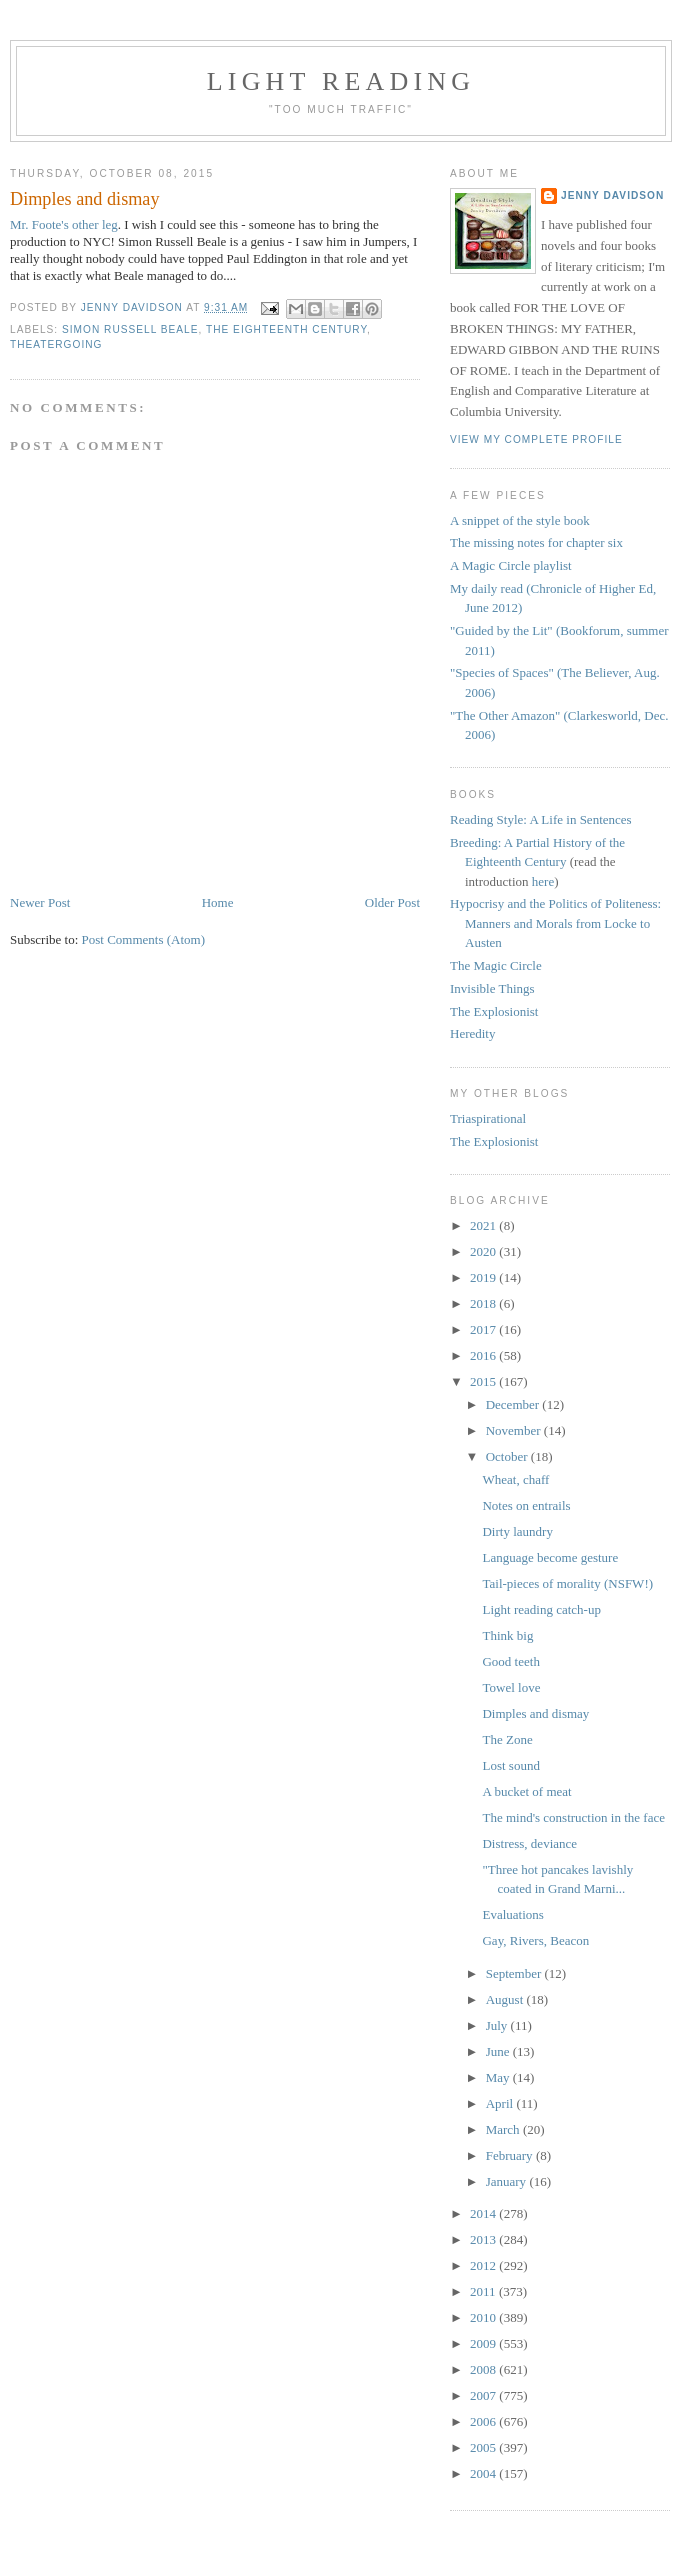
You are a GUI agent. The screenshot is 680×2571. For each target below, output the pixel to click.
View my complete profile (536, 439)
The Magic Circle (496, 965)
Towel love (511, 1687)
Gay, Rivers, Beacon (535, 1940)
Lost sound (510, 1765)
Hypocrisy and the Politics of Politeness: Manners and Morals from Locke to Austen (555, 923)
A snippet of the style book (520, 520)
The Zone (507, 1739)
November (515, 1430)
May (499, 2077)
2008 (484, 2369)
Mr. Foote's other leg (64, 224)
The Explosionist (494, 1011)
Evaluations (512, 1914)
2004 (484, 2473)
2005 (484, 2447)
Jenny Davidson (612, 195)
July (498, 2025)
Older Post (392, 902)
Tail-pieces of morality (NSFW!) (567, 1583)
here (543, 881)
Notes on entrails (526, 1505)
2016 (484, 1355)
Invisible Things (492, 988)
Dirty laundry (517, 1531)
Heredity (472, 1033)
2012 (484, 2265)
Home (218, 902)
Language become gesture (550, 1557)
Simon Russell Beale (130, 329)
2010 (484, 2317)
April (501, 2103)
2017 (484, 1329)
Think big (507, 1635)
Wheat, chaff (515, 1479)
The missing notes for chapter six (536, 542)
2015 (484, 1381)
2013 (484, 2239)
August (506, 1999)
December (514, 1404)
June (499, 2051)
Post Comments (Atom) (144, 939)
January (508, 2181)
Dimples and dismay (535, 1713)
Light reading (341, 81)
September (515, 1973)
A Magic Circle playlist (511, 565)
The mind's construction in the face (573, 1817)
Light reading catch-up (541, 1609)
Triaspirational (488, 1118)
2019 (484, 1277)
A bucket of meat (526, 1791)
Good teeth (510, 1661)
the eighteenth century (286, 329)
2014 (484, 2213)
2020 (484, 1251)
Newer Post (40, 902)
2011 (484, 2291)
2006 (484, 2421)
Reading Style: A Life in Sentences (541, 819)
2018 (484, 1303)
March (504, 2129)
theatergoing (56, 344)
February (511, 2155)
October (508, 1456)
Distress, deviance (529, 1843)
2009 (484, 2343)
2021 (484, 1225)
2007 (484, 2395)
